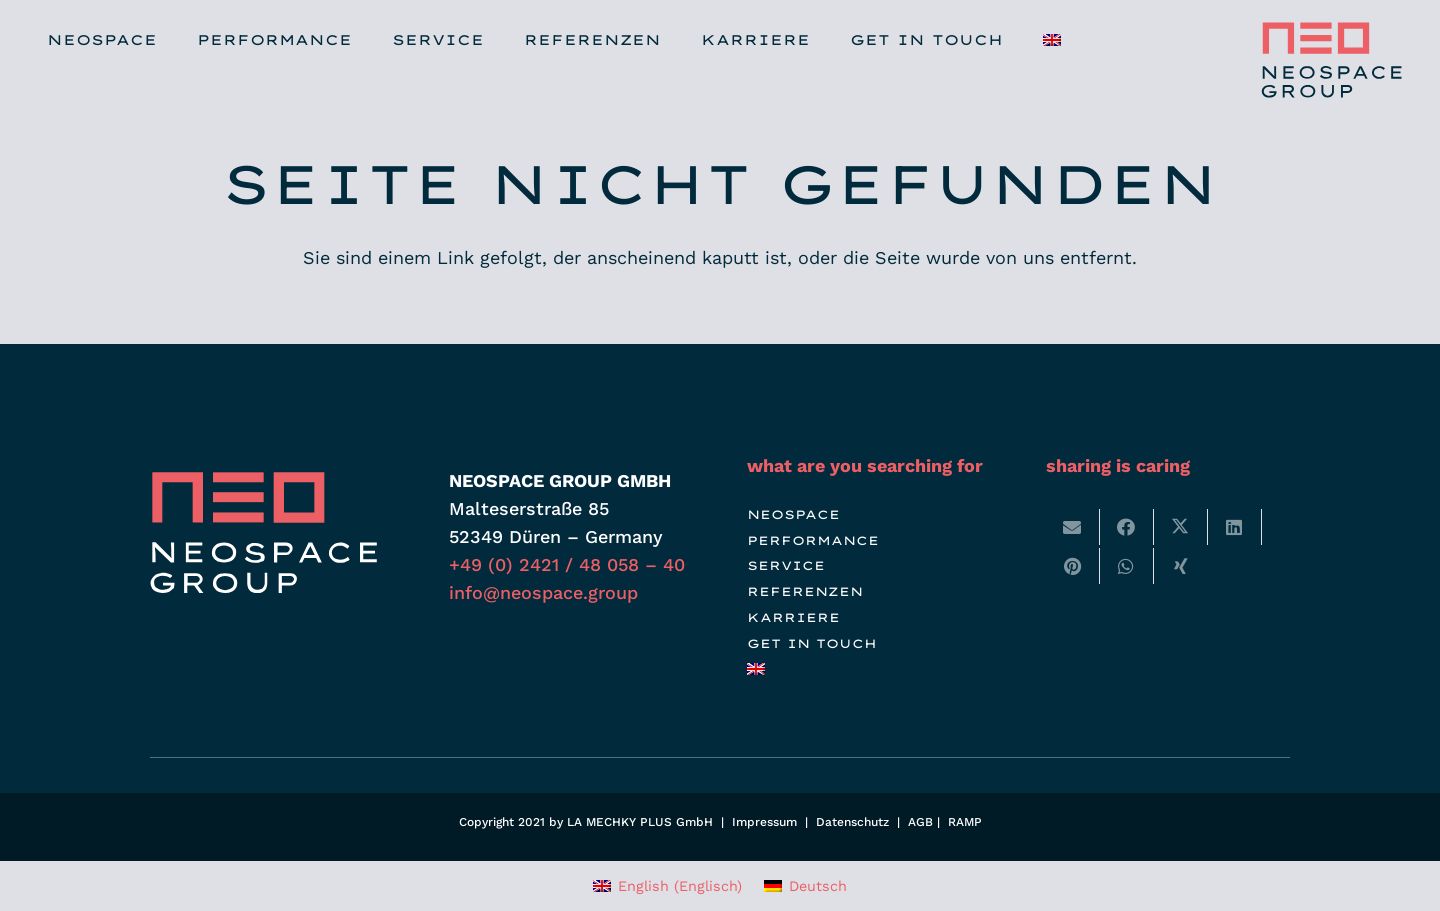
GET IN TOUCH (812, 643)
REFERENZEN (805, 591)
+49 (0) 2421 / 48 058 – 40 (567, 564)
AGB (920, 822)
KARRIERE (793, 617)
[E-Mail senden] (1073, 527)
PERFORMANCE (813, 540)
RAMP (965, 822)
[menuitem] (759, 669)
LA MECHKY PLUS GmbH (640, 822)
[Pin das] (1073, 566)
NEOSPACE (793, 514)
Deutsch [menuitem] (818, 886)
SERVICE (786, 565)
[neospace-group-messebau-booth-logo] (1328, 60)
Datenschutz (852, 822)
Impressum (764, 822)
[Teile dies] (1127, 527)
